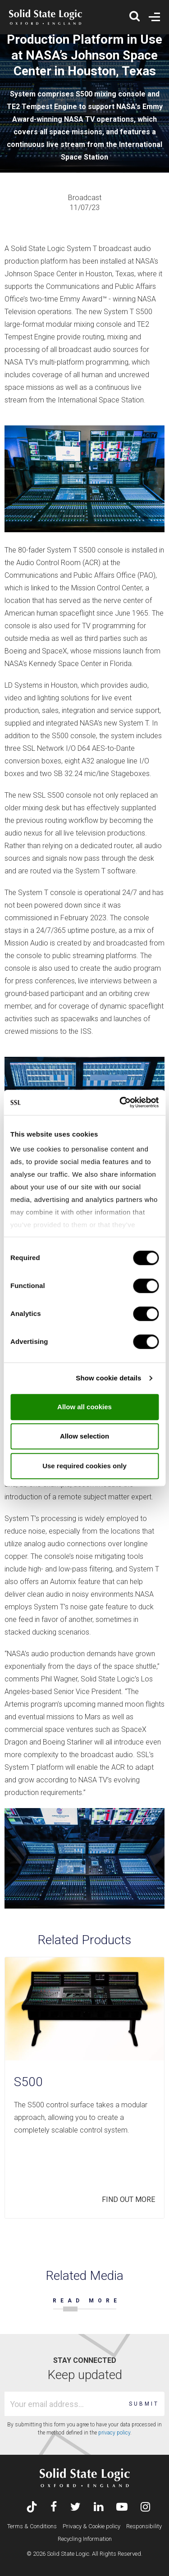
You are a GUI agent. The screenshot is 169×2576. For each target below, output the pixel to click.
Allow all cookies (84, 1407)
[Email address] (64, 2404)
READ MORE (87, 2300)
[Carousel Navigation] (84, 2233)
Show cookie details (108, 1378)
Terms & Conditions (32, 2526)
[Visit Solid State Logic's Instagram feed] (145, 2508)
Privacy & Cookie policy (91, 2526)
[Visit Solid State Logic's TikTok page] (32, 2508)
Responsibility (144, 2526)
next (154, 2233)
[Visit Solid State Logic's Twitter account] (75, 2508)
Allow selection (84, 1436)
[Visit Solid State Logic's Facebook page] (53, 2508)
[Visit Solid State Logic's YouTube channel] (122, 2508)
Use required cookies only (84, 1466)
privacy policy (114, 2433)
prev (125, 2233)
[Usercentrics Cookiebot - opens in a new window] (120, 1102)
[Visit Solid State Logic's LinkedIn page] (98, 2508)
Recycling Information (85, 2538)
